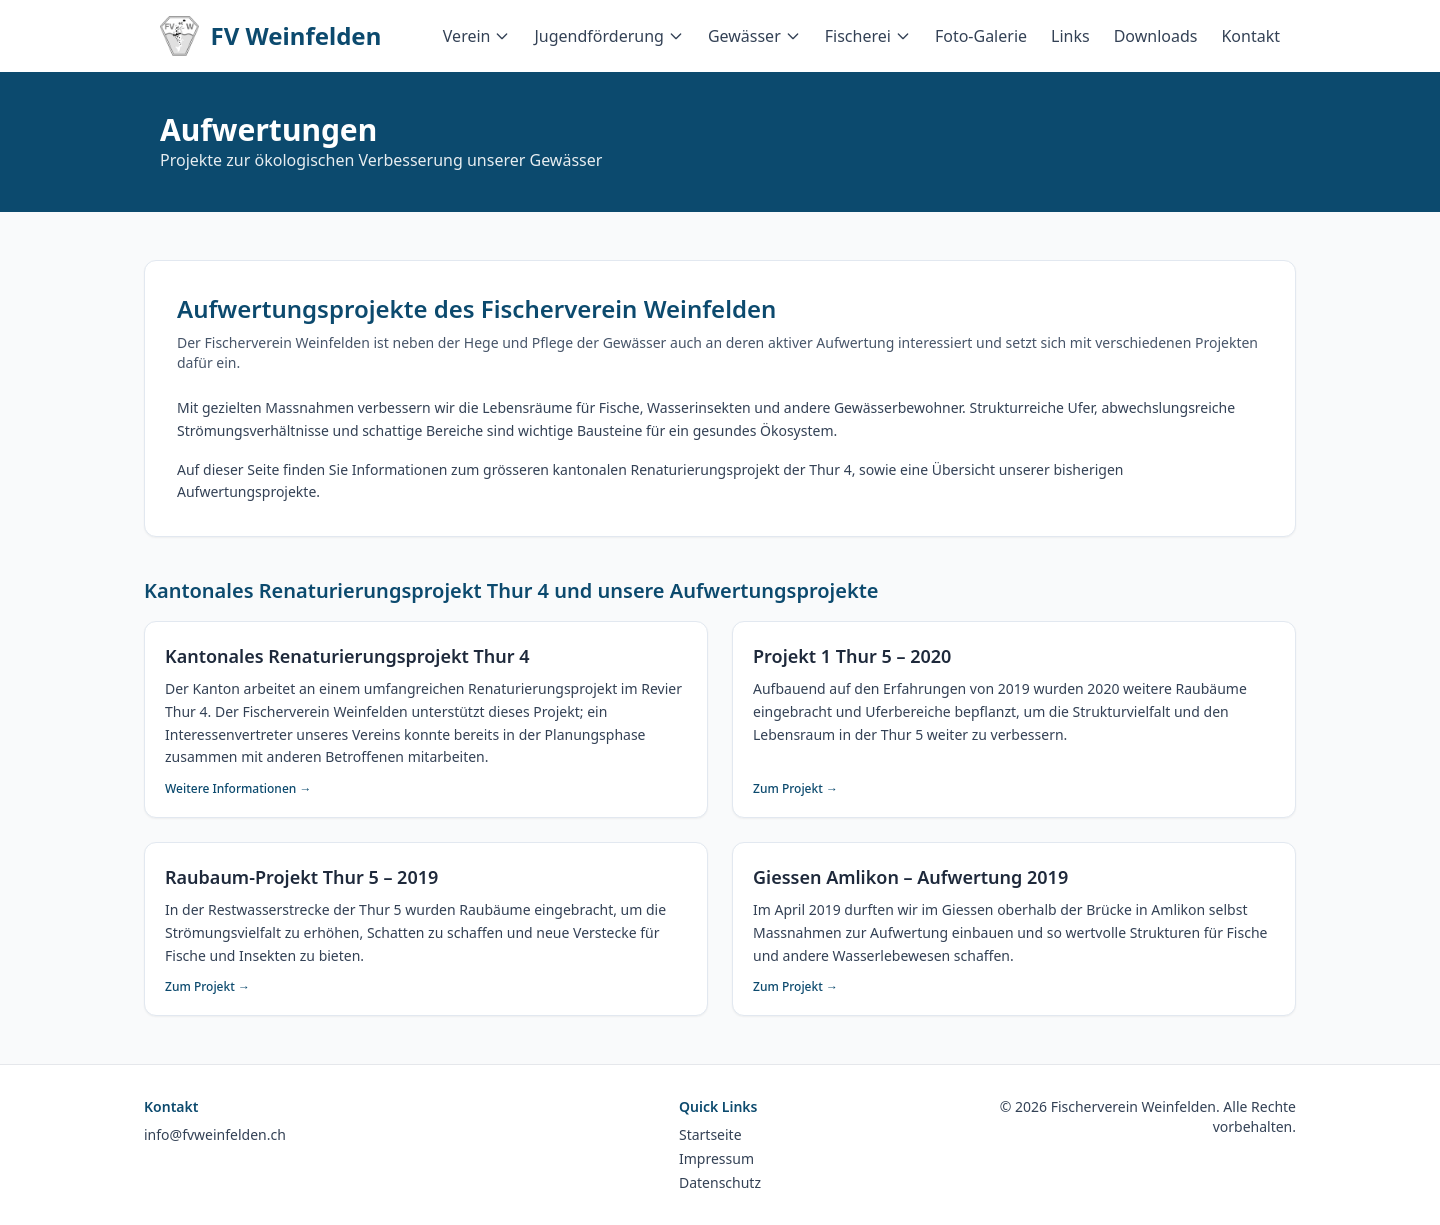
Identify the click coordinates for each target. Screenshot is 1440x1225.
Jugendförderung (608, 36)
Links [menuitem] (1070, 36)
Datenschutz (720, 1182)
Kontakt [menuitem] (1250, 36)
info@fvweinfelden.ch (215, 1134)
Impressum (716, 1158)
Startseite (710, 1134)
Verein (477, 36)
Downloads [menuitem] (1156, 36)
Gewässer (754, 36)
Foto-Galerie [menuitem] (981, 36)
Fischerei (868, 36)
